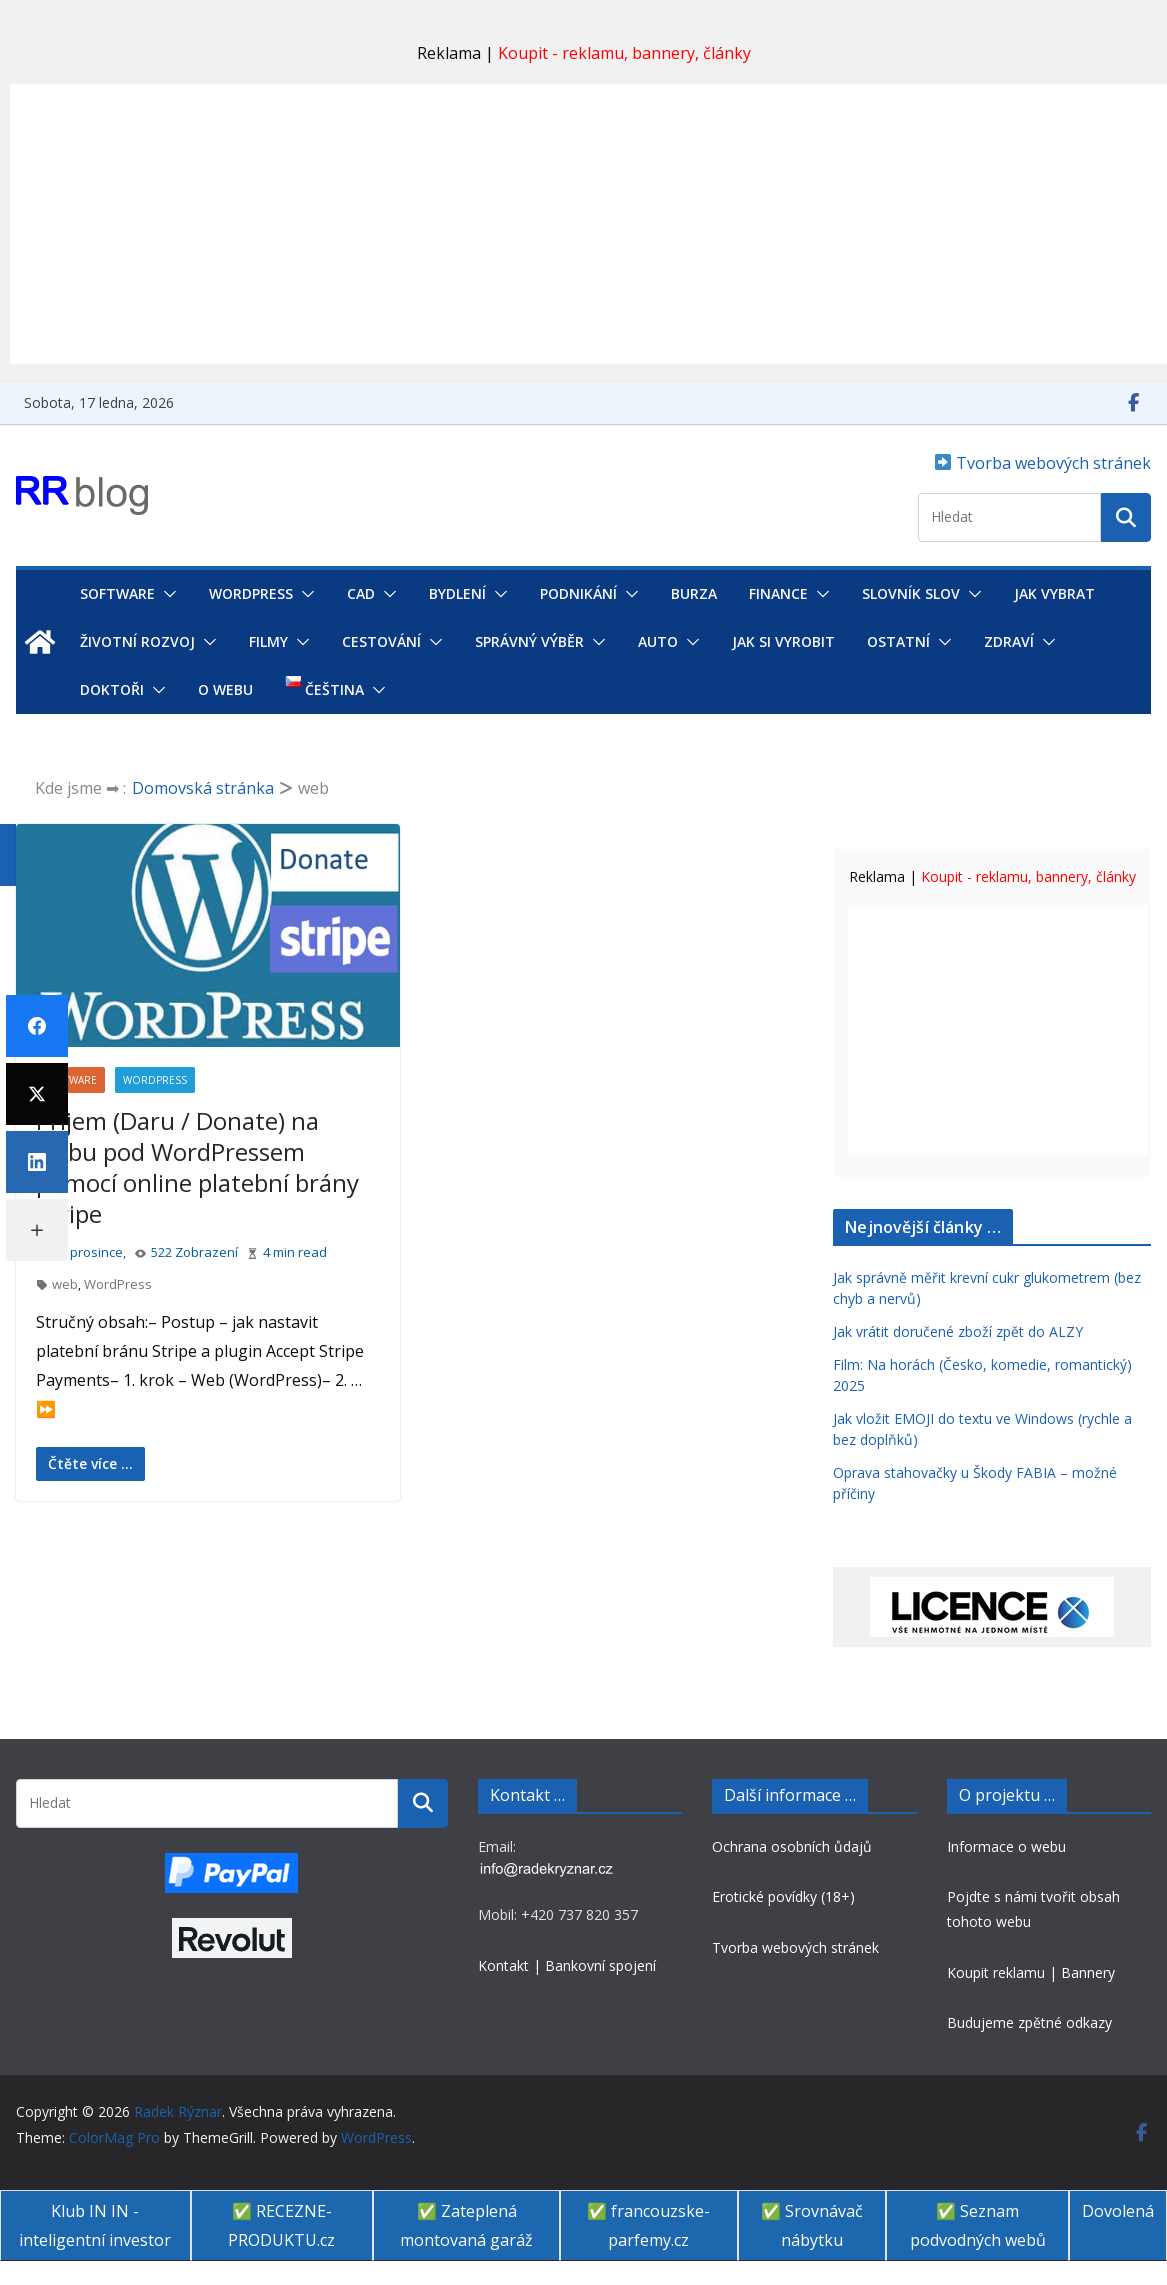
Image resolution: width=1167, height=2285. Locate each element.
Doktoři (112, 689)
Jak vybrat (1054, 593)
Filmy (268, 641)
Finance (778, 593)
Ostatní (898, 641)
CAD (361, 593)
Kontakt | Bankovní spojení (567, 1965)
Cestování (381, 641)
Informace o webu (1006, 1846)
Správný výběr (529, 641)
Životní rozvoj (137, 641)
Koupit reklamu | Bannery (1031, 1972)
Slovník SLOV (911, 593)
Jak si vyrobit (783, 641)
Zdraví (1009, 641)
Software (117, 593)
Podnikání (578, 593)
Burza (694, 593)
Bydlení (457, 593)
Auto (658, 641)
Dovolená (1118, 2211)
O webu (225, 689)
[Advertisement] (588, 224)
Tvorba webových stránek (1051, 463)
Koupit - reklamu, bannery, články (624, 53)
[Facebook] (37, 1026)
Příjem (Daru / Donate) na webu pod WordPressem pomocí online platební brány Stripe (197, 1167)
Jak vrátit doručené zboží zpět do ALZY (958, 1331)
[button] (166, 594)
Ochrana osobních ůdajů (792, 1846)
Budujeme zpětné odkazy (1029, 2022)
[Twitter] (37, 1094)
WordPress (251, 593)
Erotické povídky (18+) (783, 1896)
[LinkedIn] (37, 1162)
